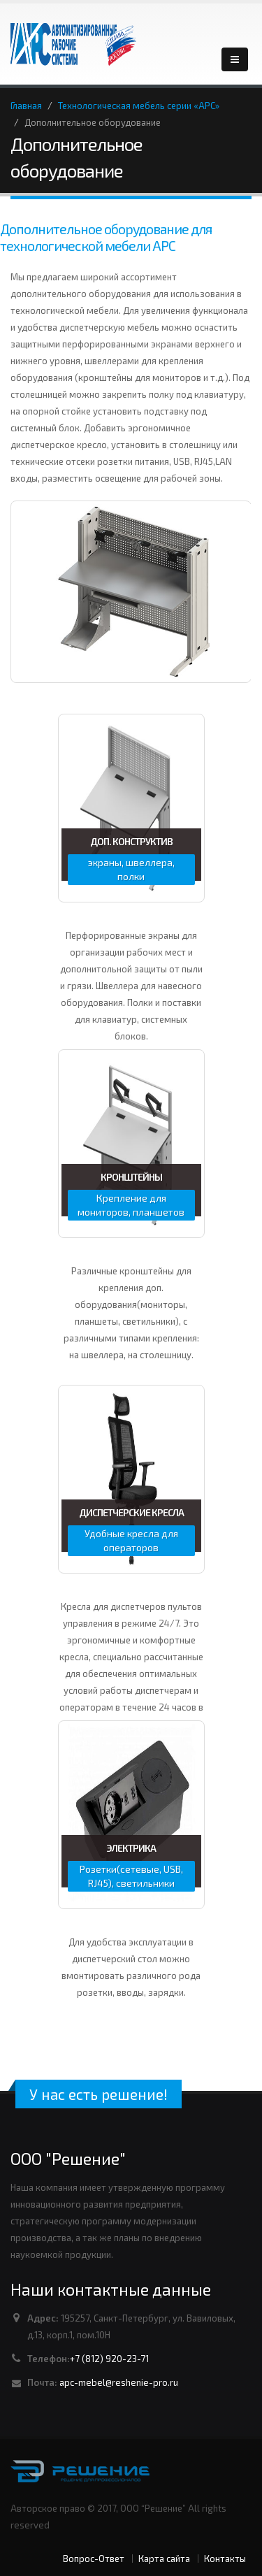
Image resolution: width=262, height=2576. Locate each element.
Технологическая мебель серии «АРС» (138, 105)
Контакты (225, 2558)
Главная (26, 105)
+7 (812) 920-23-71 (109, 2358)
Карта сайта (164, 2558)
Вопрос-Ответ (93, 2558)
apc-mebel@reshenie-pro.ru (118, 2382)
